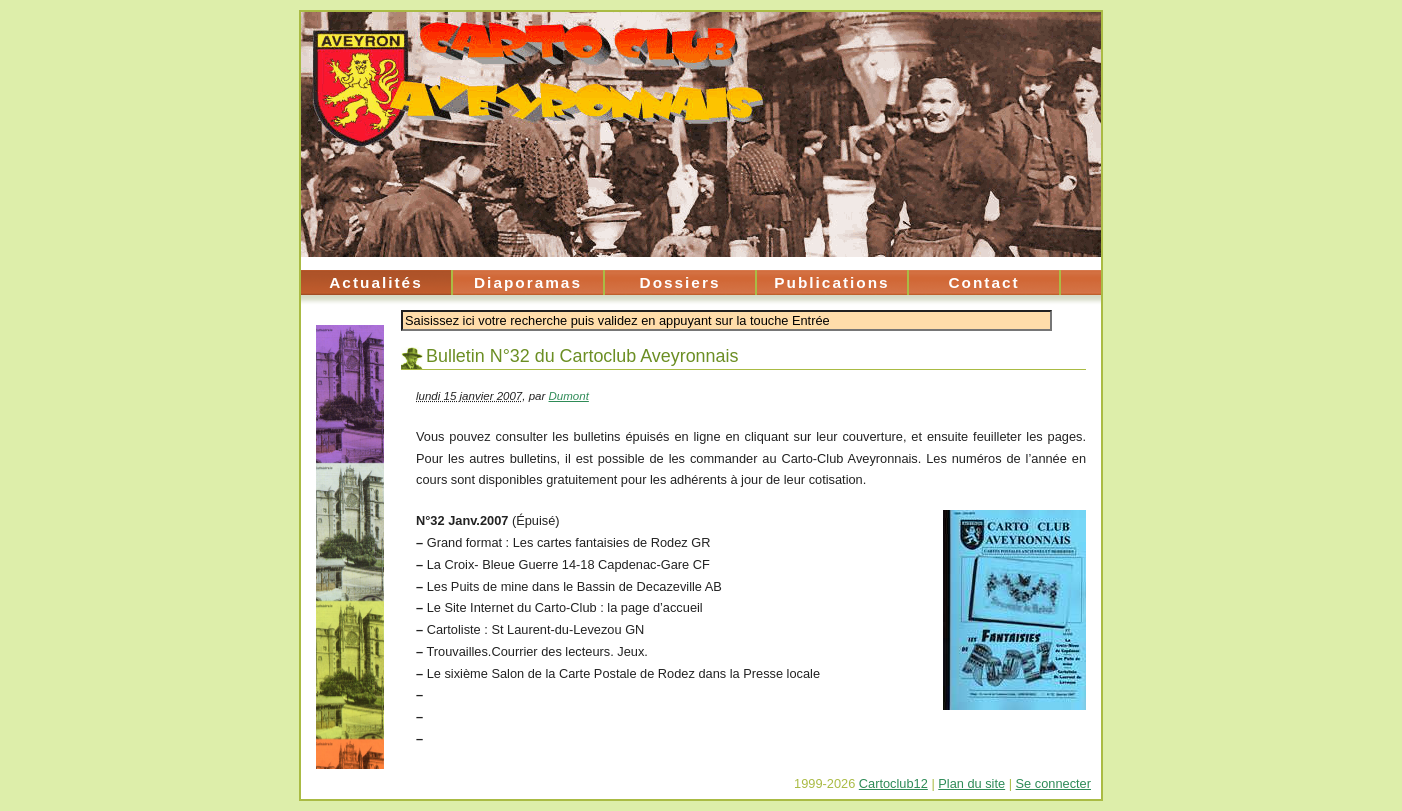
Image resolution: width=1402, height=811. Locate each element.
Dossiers (680, 282)
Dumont (569, 396)
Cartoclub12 (893, 783)
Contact (983, 282)
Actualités (375, 282)
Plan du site (971, 783)
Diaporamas (528, 282)
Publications (831, 282)
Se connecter (1053, 783)
